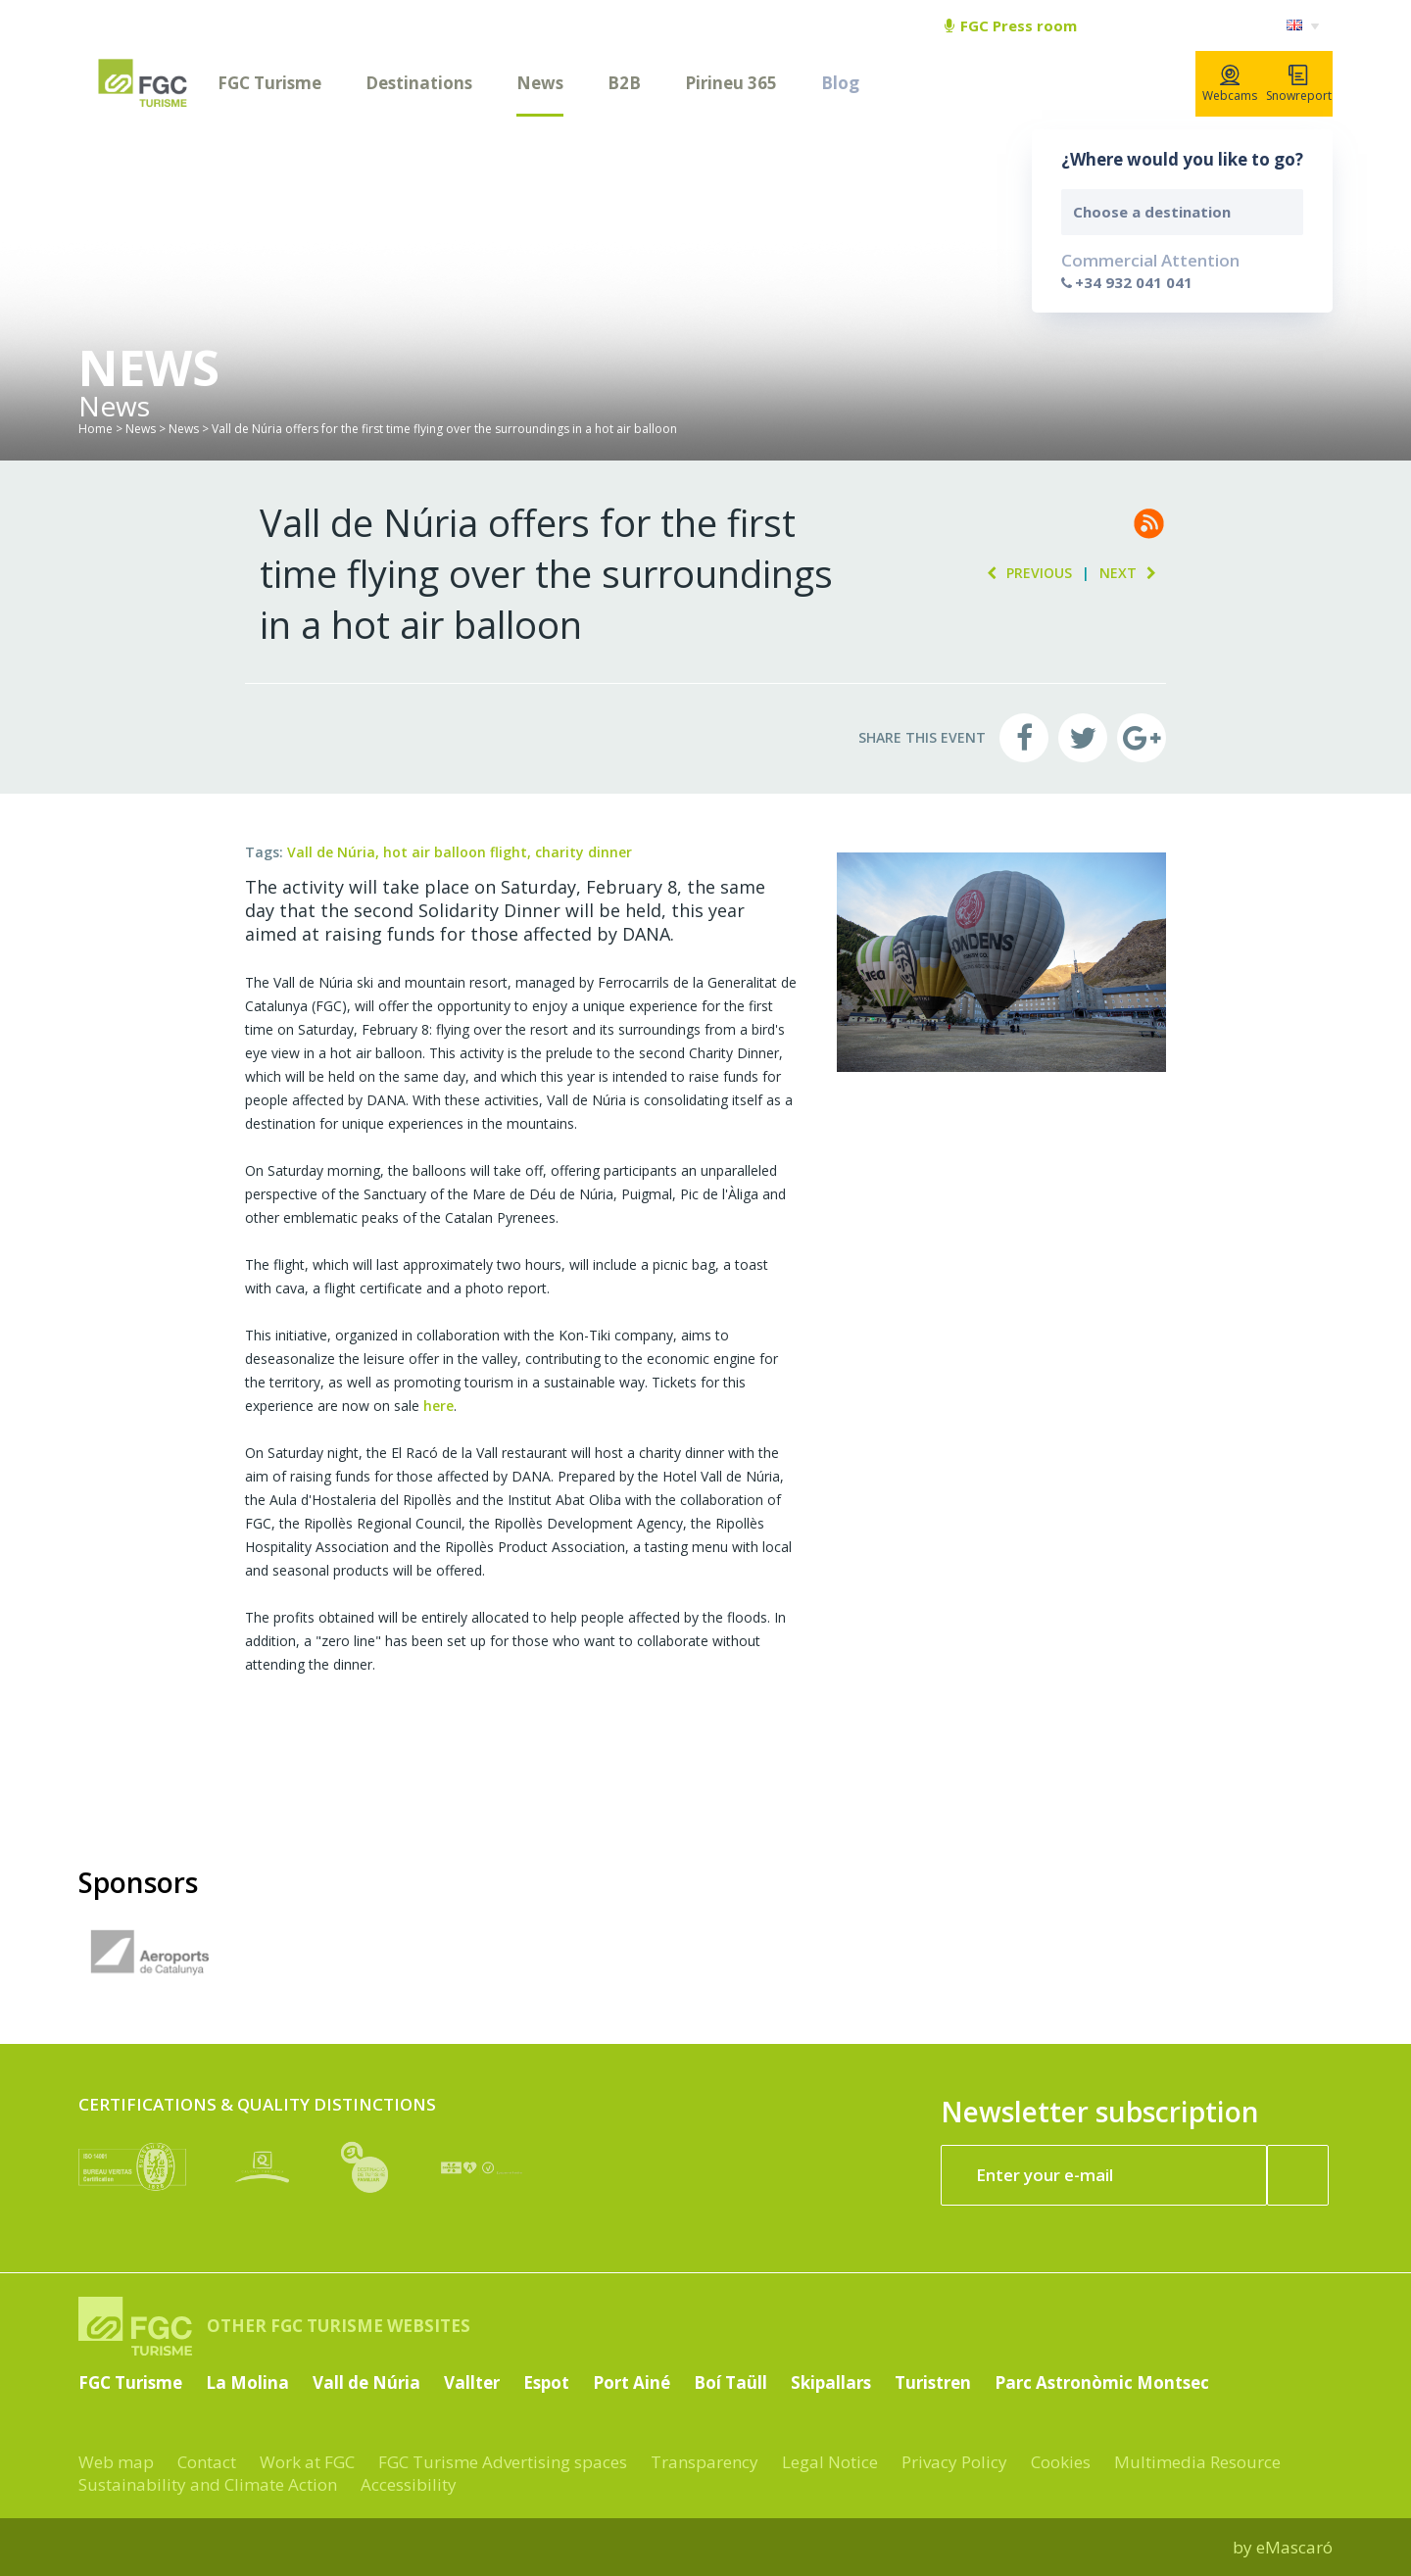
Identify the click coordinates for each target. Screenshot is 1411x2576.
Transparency (704, 2462)
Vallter (472, 2382)
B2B (624, 83)
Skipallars (831, 2382)
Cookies (1061, 2462)
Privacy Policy (954, 2462)
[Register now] (1298, 2175)
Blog (840, 83)
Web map (116, 2462)
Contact (206, 2462)
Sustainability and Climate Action (207, 2484)
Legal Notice (830, 2462)
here (438, 1405)
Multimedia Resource (1197, 2462)
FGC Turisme (269, 83)
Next (1132, 572)
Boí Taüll (730, 2382)
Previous (1024, 572)
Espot (546, 2382)
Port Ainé (631, 2382)
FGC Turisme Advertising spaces (502, 2462)
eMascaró (1294, 2547)
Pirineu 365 (731, 83)
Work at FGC (307, 2462)
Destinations (418, 83)
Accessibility (409, 2484)
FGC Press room (1011, 25)
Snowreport (1299, 84)
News (539, 83)
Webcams (1229, 84)
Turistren (933, 2382)
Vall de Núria (366, 2382)
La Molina (247, 2382)
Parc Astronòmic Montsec (1102, 2382)
